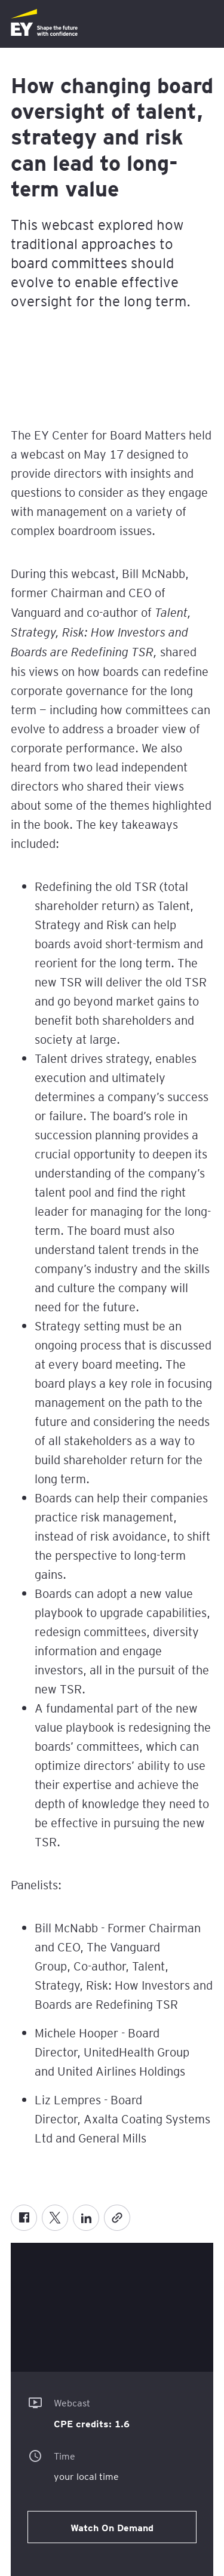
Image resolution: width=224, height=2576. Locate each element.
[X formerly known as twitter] (55, 2218)
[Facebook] (24, 2218)
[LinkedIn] (86, 2218)
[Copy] (117, 2217)
